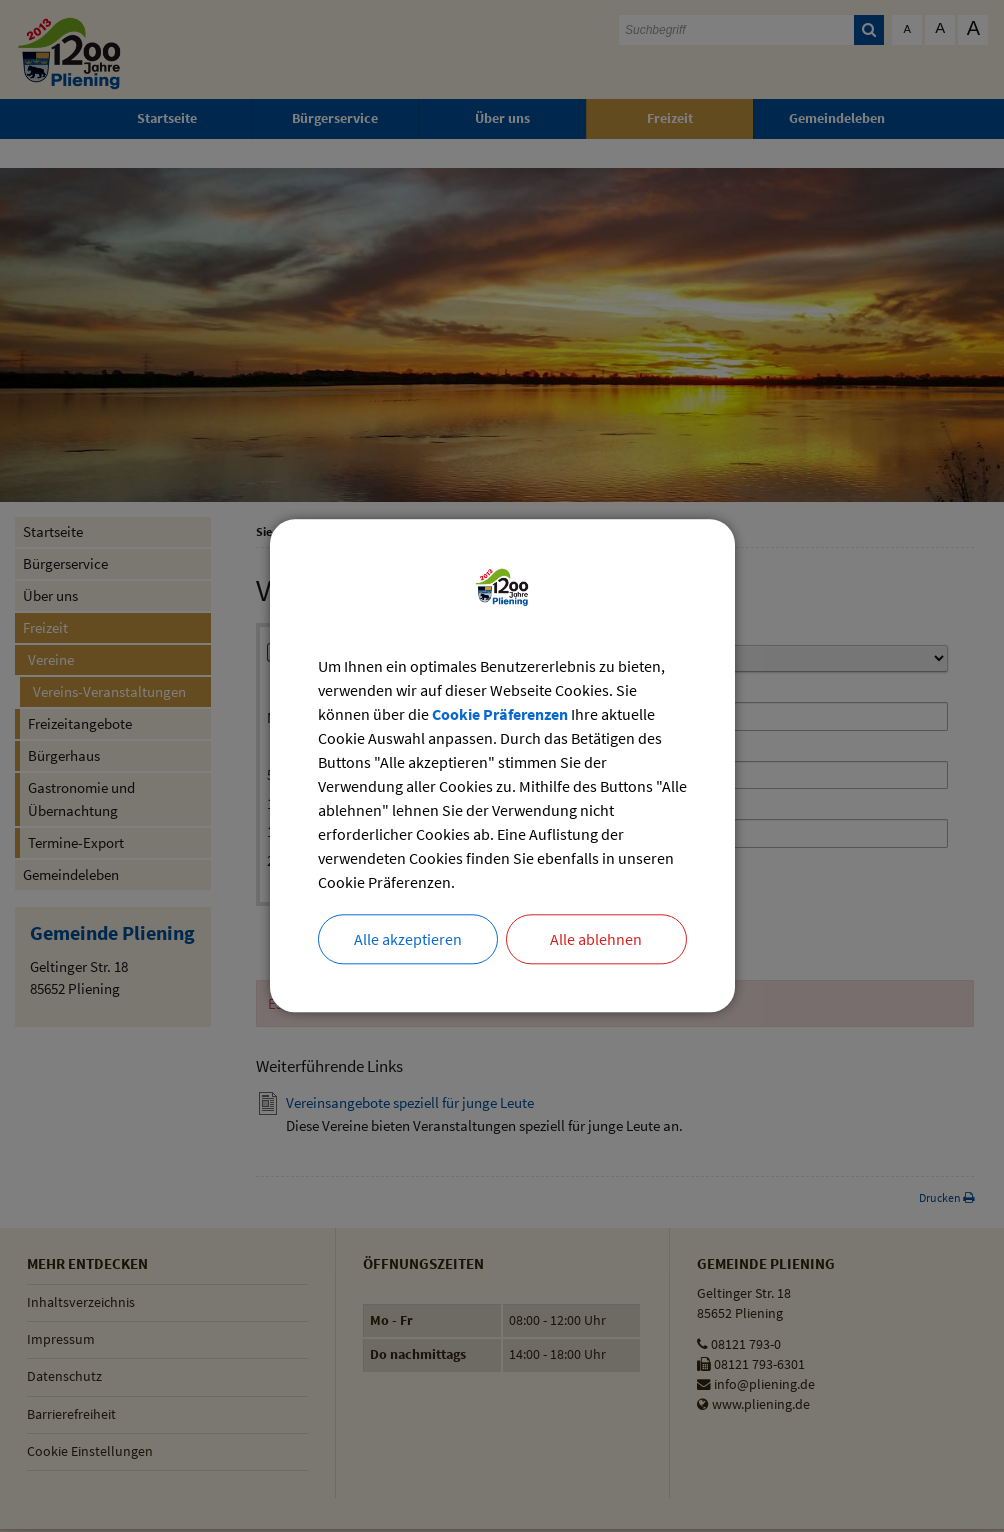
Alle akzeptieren (408, 940)
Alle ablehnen (596, 940)
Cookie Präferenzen (500, 715)
